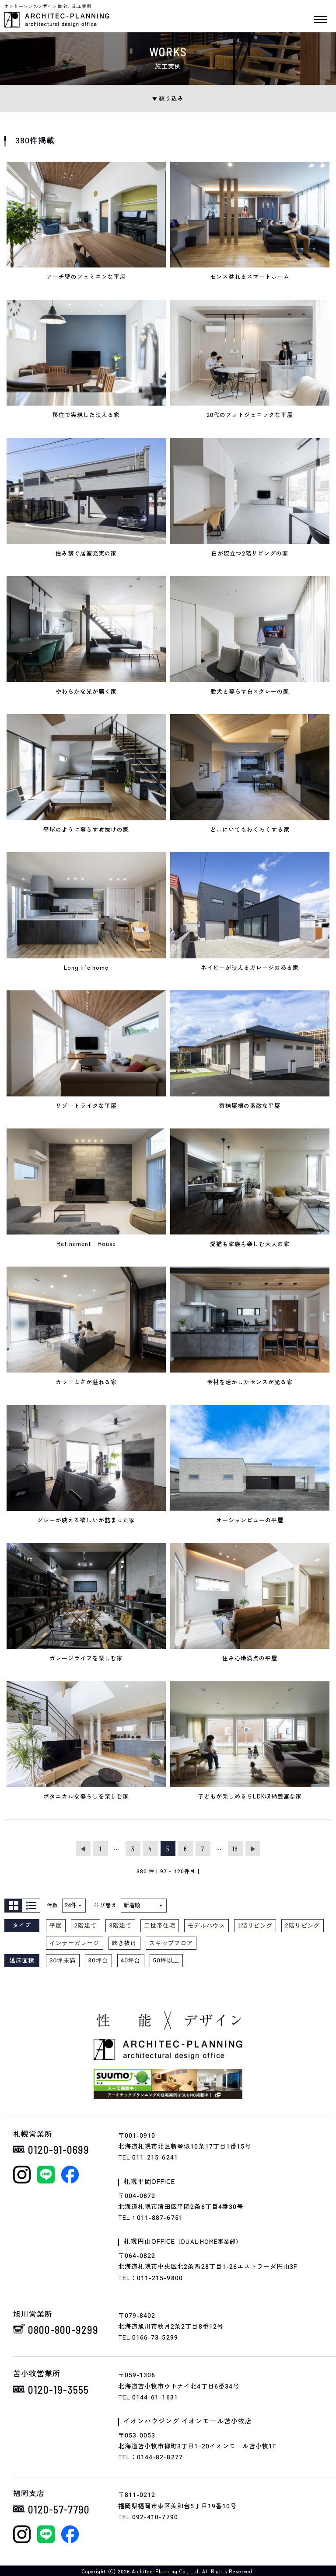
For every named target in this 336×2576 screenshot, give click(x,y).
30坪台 (98, 1960)
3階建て (120, 1925)
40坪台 (131, 1960)
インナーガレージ (74, 1943)
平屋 (55, 1925)
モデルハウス (206, 1925)
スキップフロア (171, 1943)
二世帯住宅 (159, 1925)
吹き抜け (124, 1943)
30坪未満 (62, 1960)
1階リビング (255, 1925)
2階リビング (302, 1925)
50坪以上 (166, 1960)
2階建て (85, 1925)
